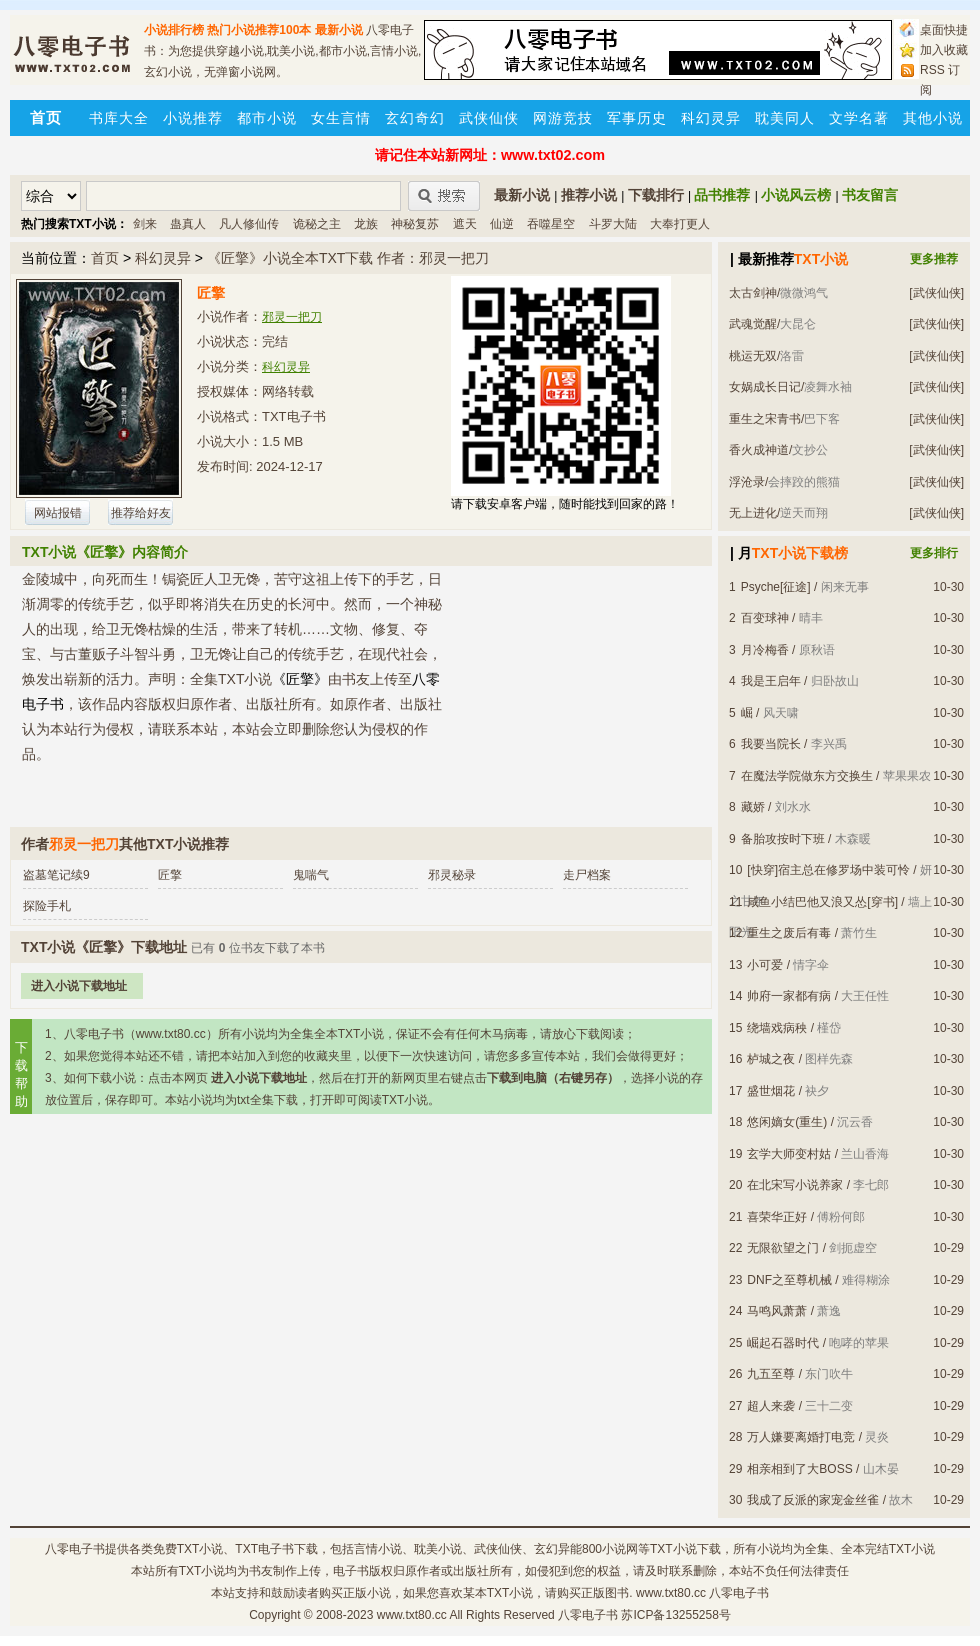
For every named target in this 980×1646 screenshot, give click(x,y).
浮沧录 (747, 482)
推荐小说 (589, 195)
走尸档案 (587, 875)
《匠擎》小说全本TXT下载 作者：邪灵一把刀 (348, 258)
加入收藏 (944, 50)
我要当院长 (771, 744)
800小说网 (610, 1549)
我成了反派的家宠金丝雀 (813, 1500)
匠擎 (170, 875)
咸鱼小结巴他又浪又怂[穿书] (822, 902)
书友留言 (870, 195)
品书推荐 (722, 195)
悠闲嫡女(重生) (787, 1122)
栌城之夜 (771, 1059)
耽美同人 (785, 118)
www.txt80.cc (412, 1615)
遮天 (465, 224)
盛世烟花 (771, 1091)
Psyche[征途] (776, 587)
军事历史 (637, 118)
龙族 (366, 224)
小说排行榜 (174, 30)
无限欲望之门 (783, 1248)
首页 (105, 258)
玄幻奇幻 (415, 118)
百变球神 (765, 618)
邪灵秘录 (452, 875)
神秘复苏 (415, 224)
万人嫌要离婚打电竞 (801, 1437)
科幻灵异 (711, 118)
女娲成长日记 (765, 387)
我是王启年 (771, 681)
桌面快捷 (944, 30)
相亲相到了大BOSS (799, 1469)
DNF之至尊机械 (789, 1280)
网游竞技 (563, 118)
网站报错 (58, 513)
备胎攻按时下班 (783, 839)
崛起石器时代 (783, 1343)
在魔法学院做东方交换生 (807, 776)
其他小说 (933, 118)
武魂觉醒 (753, 324)
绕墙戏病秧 (777, 1028)
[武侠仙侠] (936, 293)
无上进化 (753, 513)
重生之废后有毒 (789, 933)
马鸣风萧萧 (777, 1311)
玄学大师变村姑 (789, 1154)
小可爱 (765, 965)
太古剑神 (753, 293)
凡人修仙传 (249, 224)
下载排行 (656, 195)
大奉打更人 (680, 224)
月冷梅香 (765, 650)
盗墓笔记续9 (56, 875)
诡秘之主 (317, 224)
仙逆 (502, 224)
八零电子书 (75, 1549)
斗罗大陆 (613, 224)
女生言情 (341, 118)
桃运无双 (753, 356)
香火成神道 (759, 450)
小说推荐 (193, 118)
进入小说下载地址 (79, 986)
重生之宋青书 (765, 419)
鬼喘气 (311, 875)
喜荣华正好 (777, 1217)
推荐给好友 (141, 513)
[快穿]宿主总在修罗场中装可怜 (828, 870)
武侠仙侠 (489, 118)
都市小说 (267, 118)
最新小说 (339, 30)
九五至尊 (771, 1374)
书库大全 (119, 118)
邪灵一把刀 (292, 317)
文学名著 (859, 118)
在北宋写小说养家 (795, 1185)
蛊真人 (188, 224)
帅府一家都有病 (789, 996)
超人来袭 (771, 1406)
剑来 (145, 224)
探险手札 (47, 906)
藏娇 (753, 807)
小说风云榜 (796, 195)
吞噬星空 (551, 224)
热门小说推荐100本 (259, 30)
